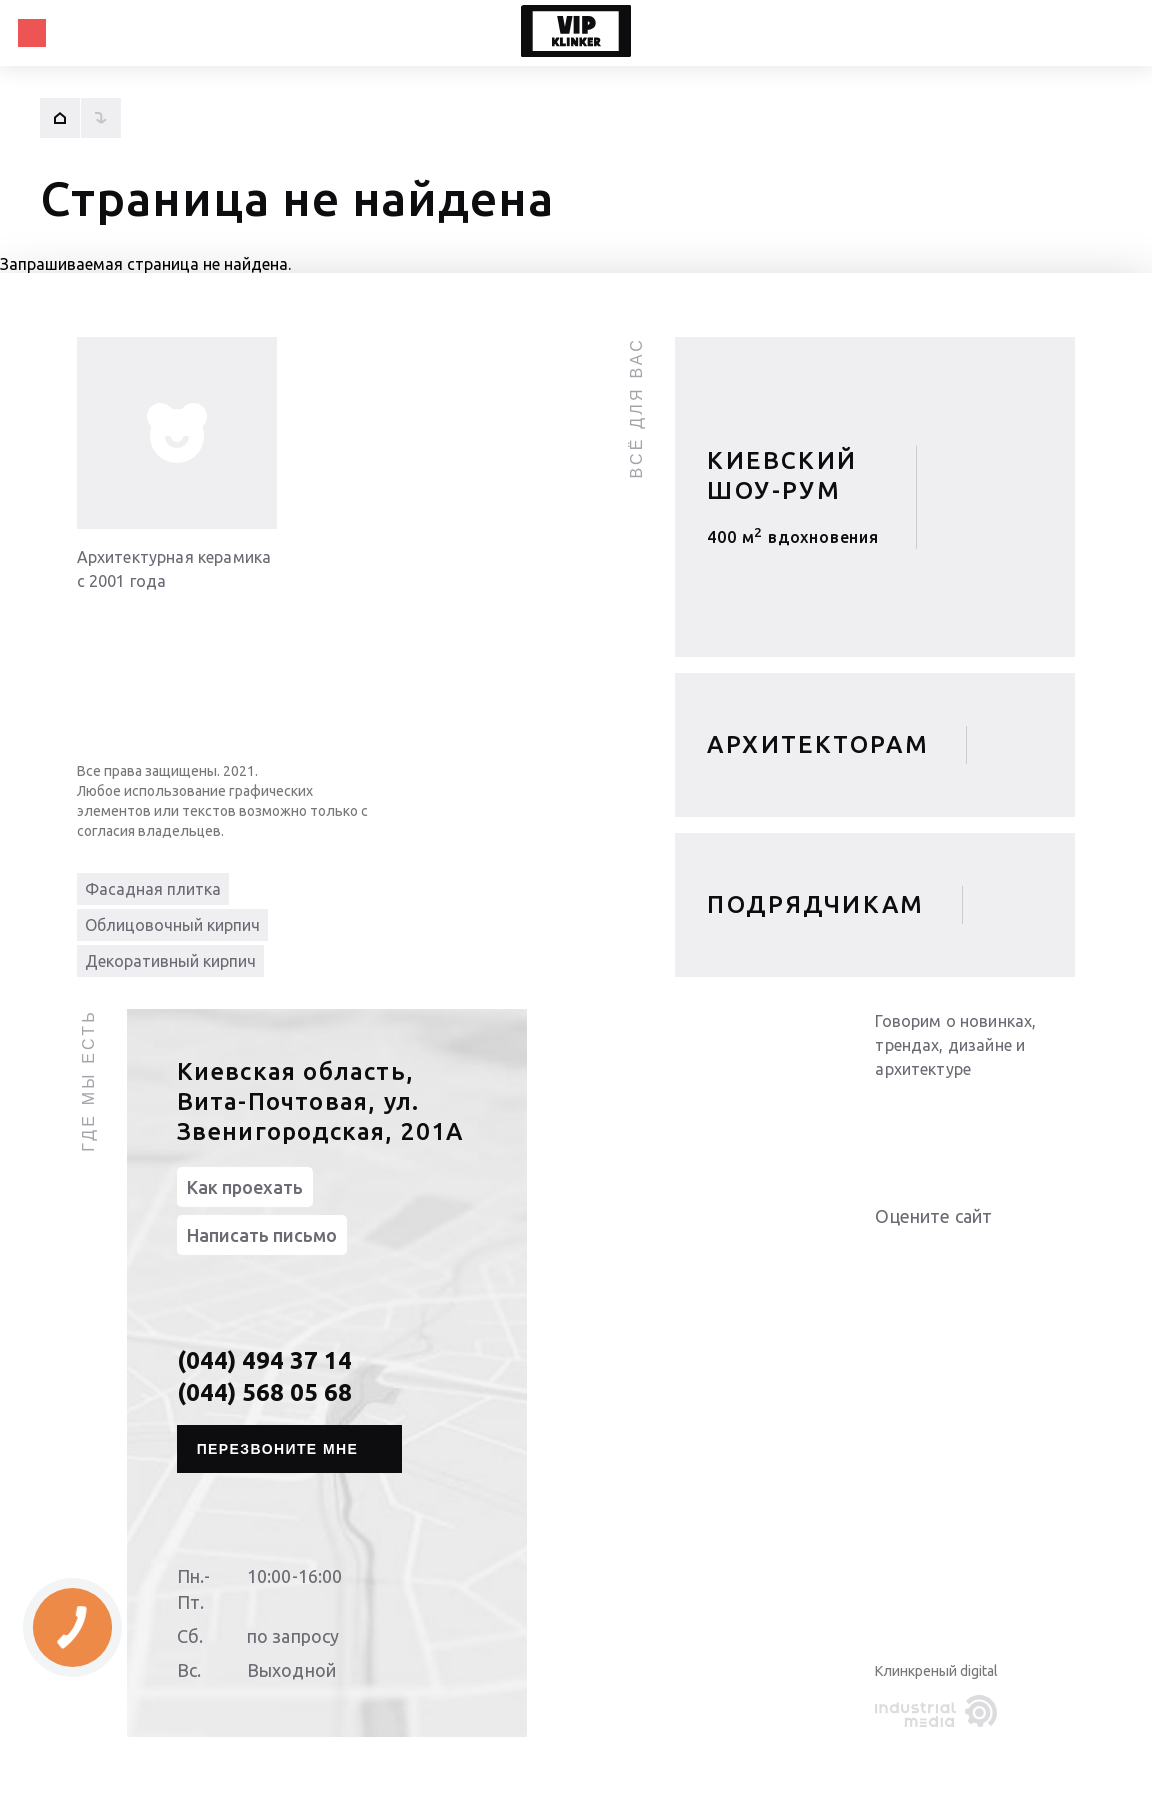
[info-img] (177, 433)
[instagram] (1015, 1119)
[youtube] (935, 1119)
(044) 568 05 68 (264, 1392)
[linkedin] (895, 1119)
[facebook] (975, 1119)
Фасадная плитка (153, 889)
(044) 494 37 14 (264, 1360)
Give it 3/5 (935, 1256)
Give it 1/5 (887, 1256)
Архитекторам (818, 744)
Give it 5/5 (983, 1256)
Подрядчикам (815, 904)
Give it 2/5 (911, 1256)
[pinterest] (1055, 1119)
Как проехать (245, 1187)
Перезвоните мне (278, 1449)
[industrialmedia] (940, 1712)
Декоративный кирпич (170, 961)
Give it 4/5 (959, 1256)
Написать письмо (262, 1235)
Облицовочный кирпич (172, 925)
